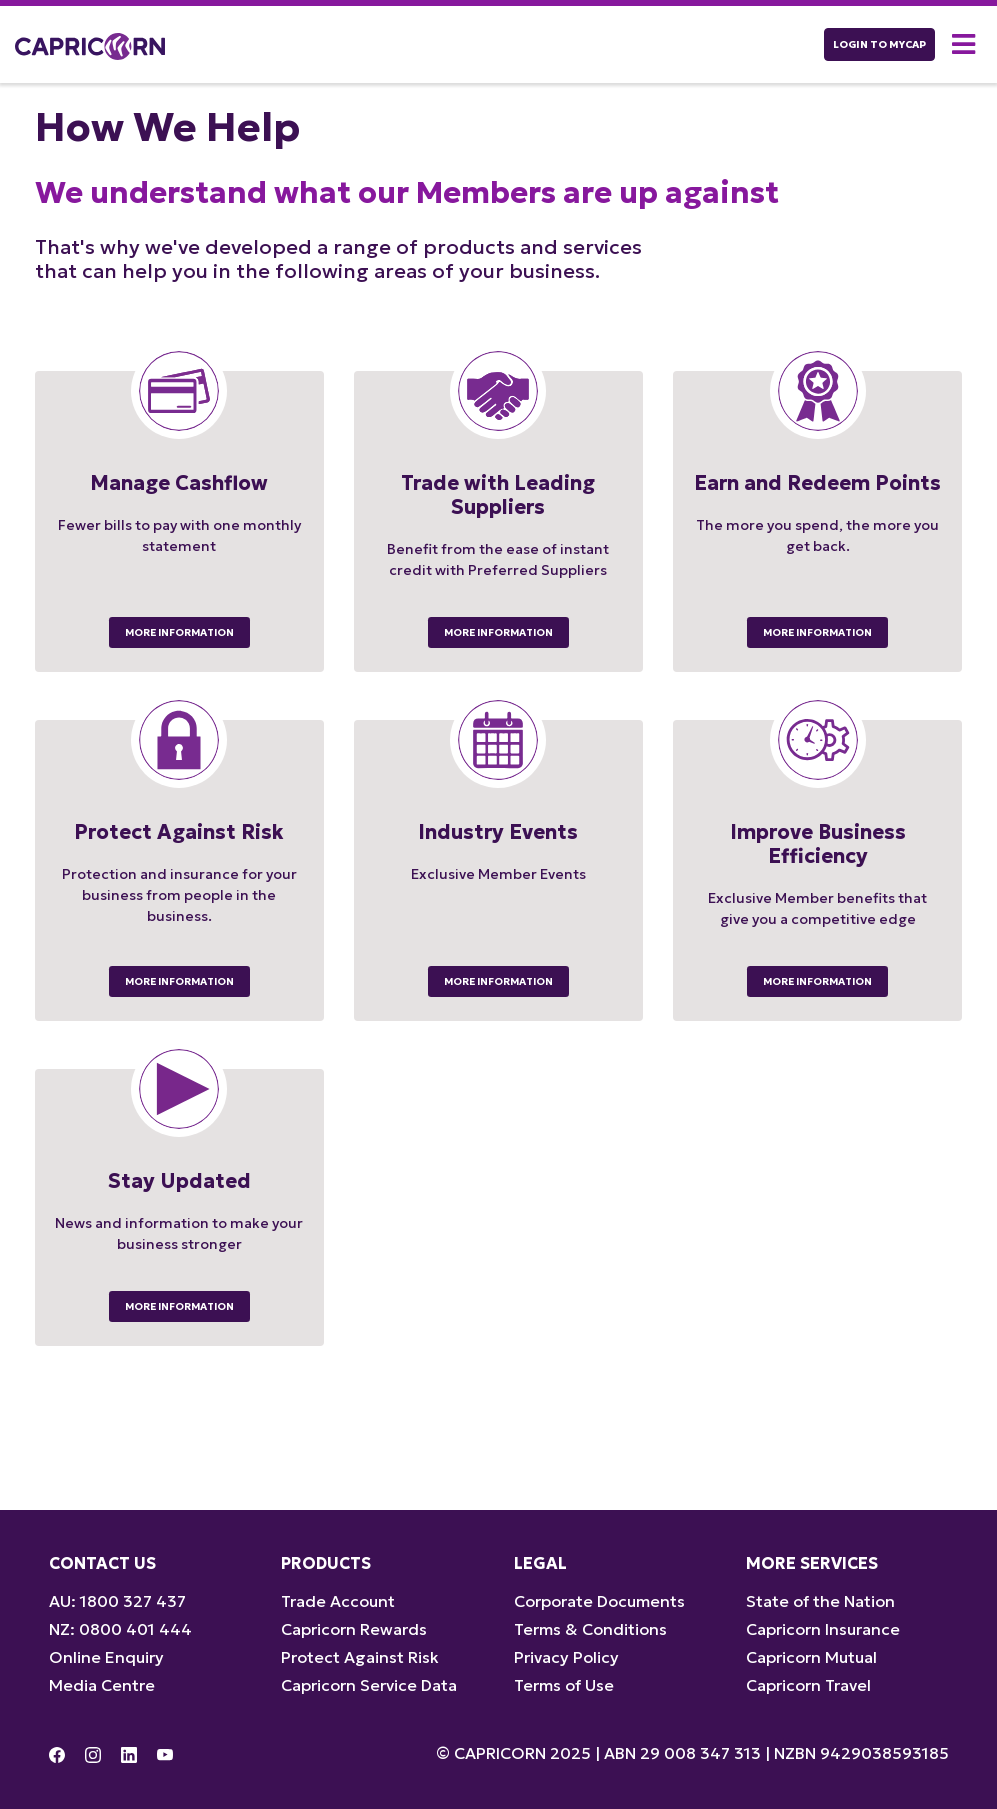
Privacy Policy (566, 1657)
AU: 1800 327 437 (117, 1601)
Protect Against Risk (360, 1657)
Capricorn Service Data (369, 1685)
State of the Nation (820, 1601)
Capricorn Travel (808, 1685)
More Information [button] (179, 632)
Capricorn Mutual (811, 1657)
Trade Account (338, 1601)
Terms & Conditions (590, 1629)
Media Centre (102, 1685)
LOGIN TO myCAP (879, 44)
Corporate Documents (599, 1601)
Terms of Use (564, 1685)
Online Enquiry (106, 1657)
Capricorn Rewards (354, 1629)
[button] (967, 44)
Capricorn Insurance (823, 1629)
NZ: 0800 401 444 (120, 1629)
